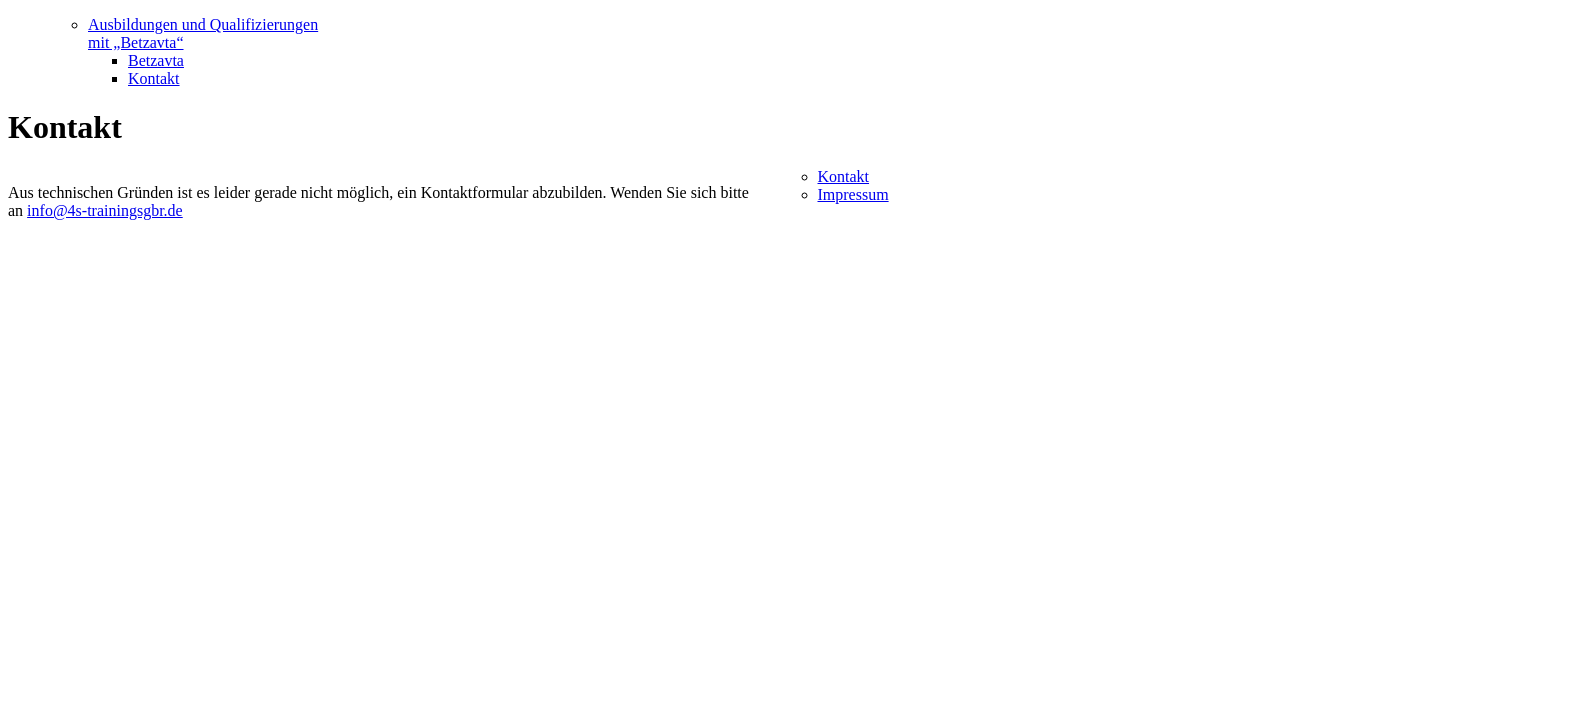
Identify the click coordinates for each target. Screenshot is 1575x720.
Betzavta (156, 60)
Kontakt (154, 78)
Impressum (853, 194)
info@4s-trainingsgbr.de (105, 210)
